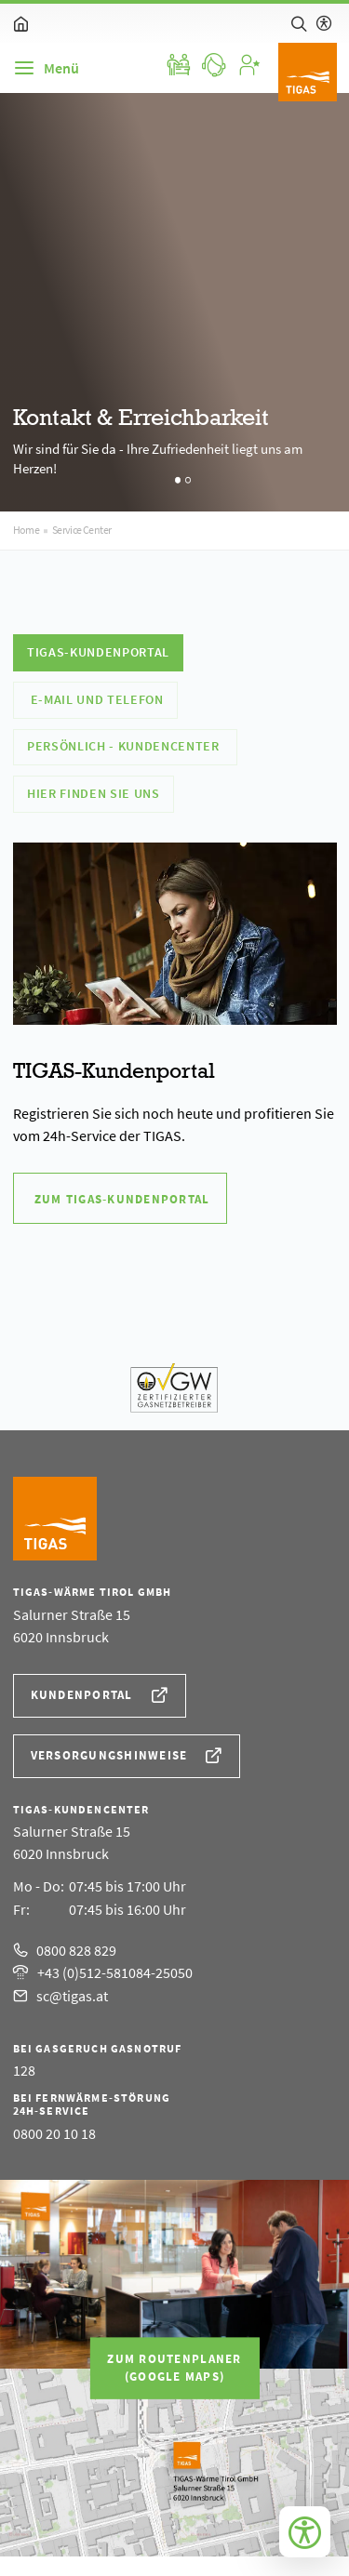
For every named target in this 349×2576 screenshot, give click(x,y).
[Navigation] (46, 68)
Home (26, 530)
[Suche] (298, 23)
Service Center (82, 530)
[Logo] (307, 72)
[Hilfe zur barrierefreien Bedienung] (323, 23)
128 (24, 2070)
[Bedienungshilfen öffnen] (304, 2531)
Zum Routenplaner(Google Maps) (174, 2367)
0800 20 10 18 (54, 2133)
